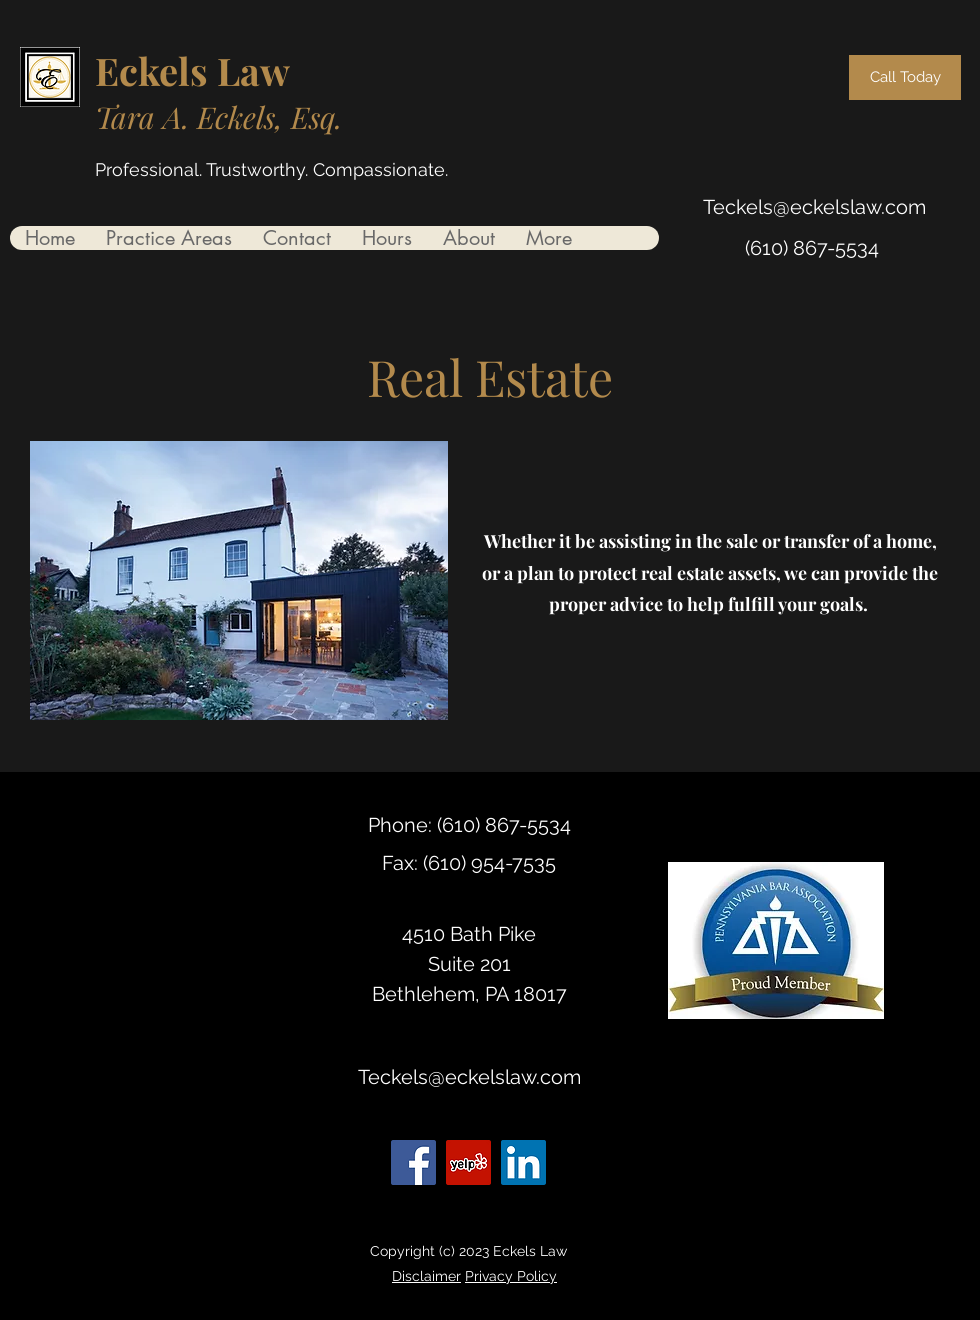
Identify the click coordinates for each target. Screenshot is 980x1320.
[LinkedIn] (523, 1162)
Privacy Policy (511, 1276)
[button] (168, 238)
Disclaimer (426, 1276)
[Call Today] (905, 77)
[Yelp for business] (468, 1162)
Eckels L (167, 70)
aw (265, 70)
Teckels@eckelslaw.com (814, 207)
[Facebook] (413, 1162)
